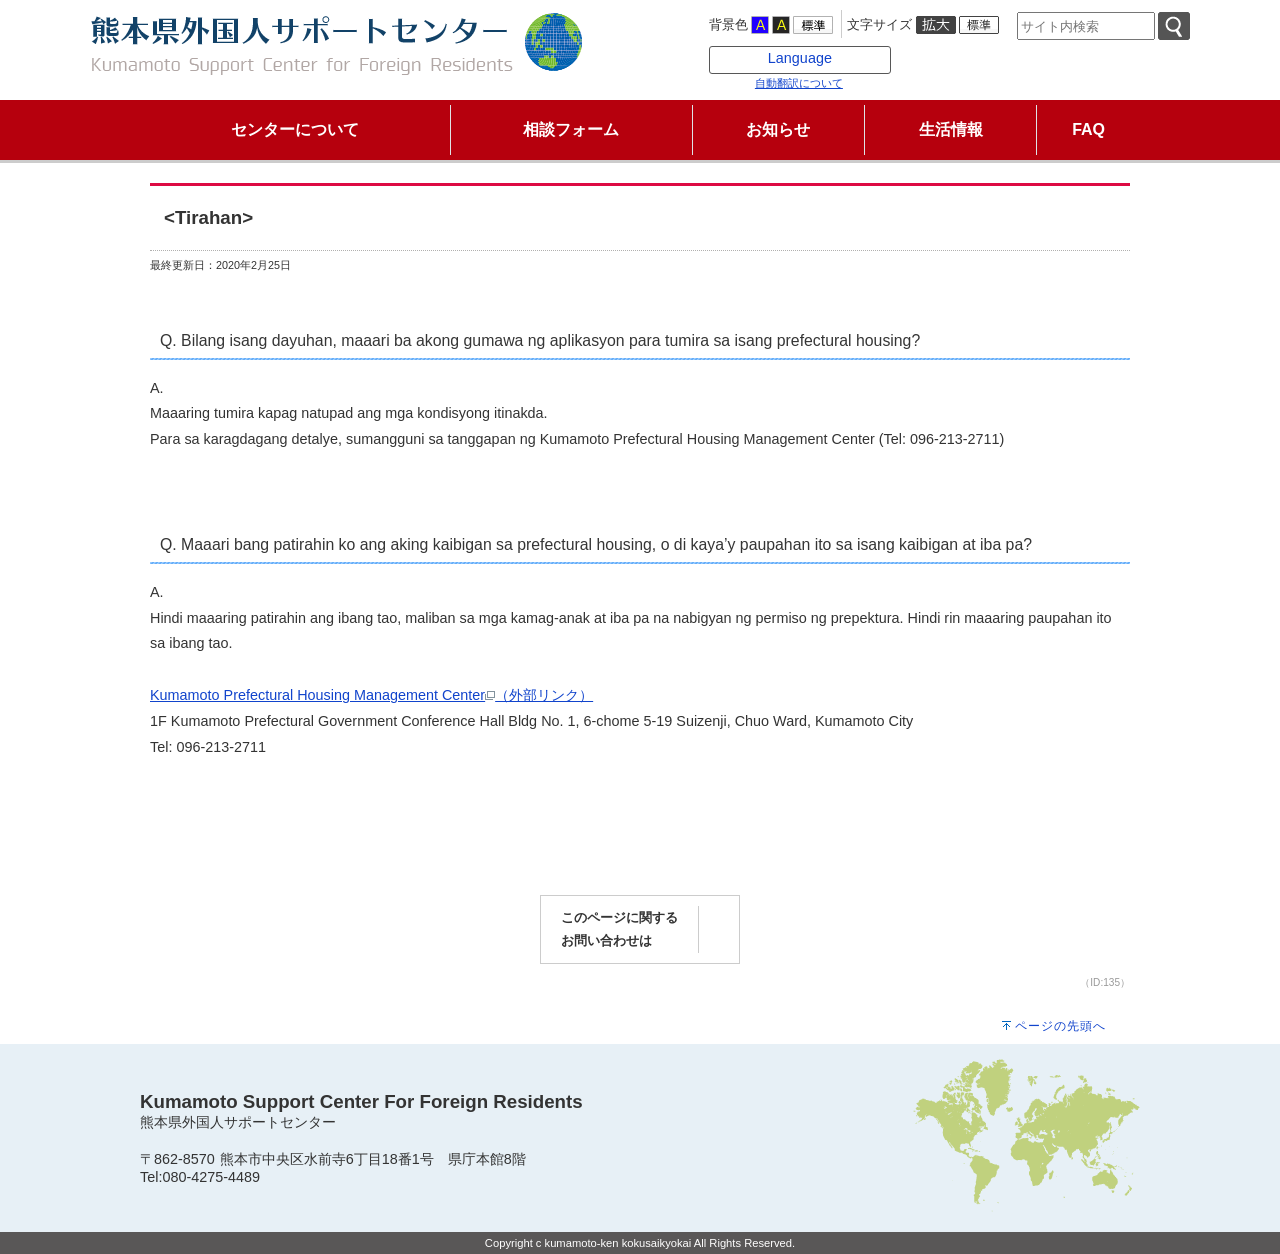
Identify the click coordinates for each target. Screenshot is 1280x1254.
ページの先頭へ (1060, 1026)
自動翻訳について (799, 83)
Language (800, 58)
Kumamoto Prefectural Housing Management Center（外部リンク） (371, 695)
